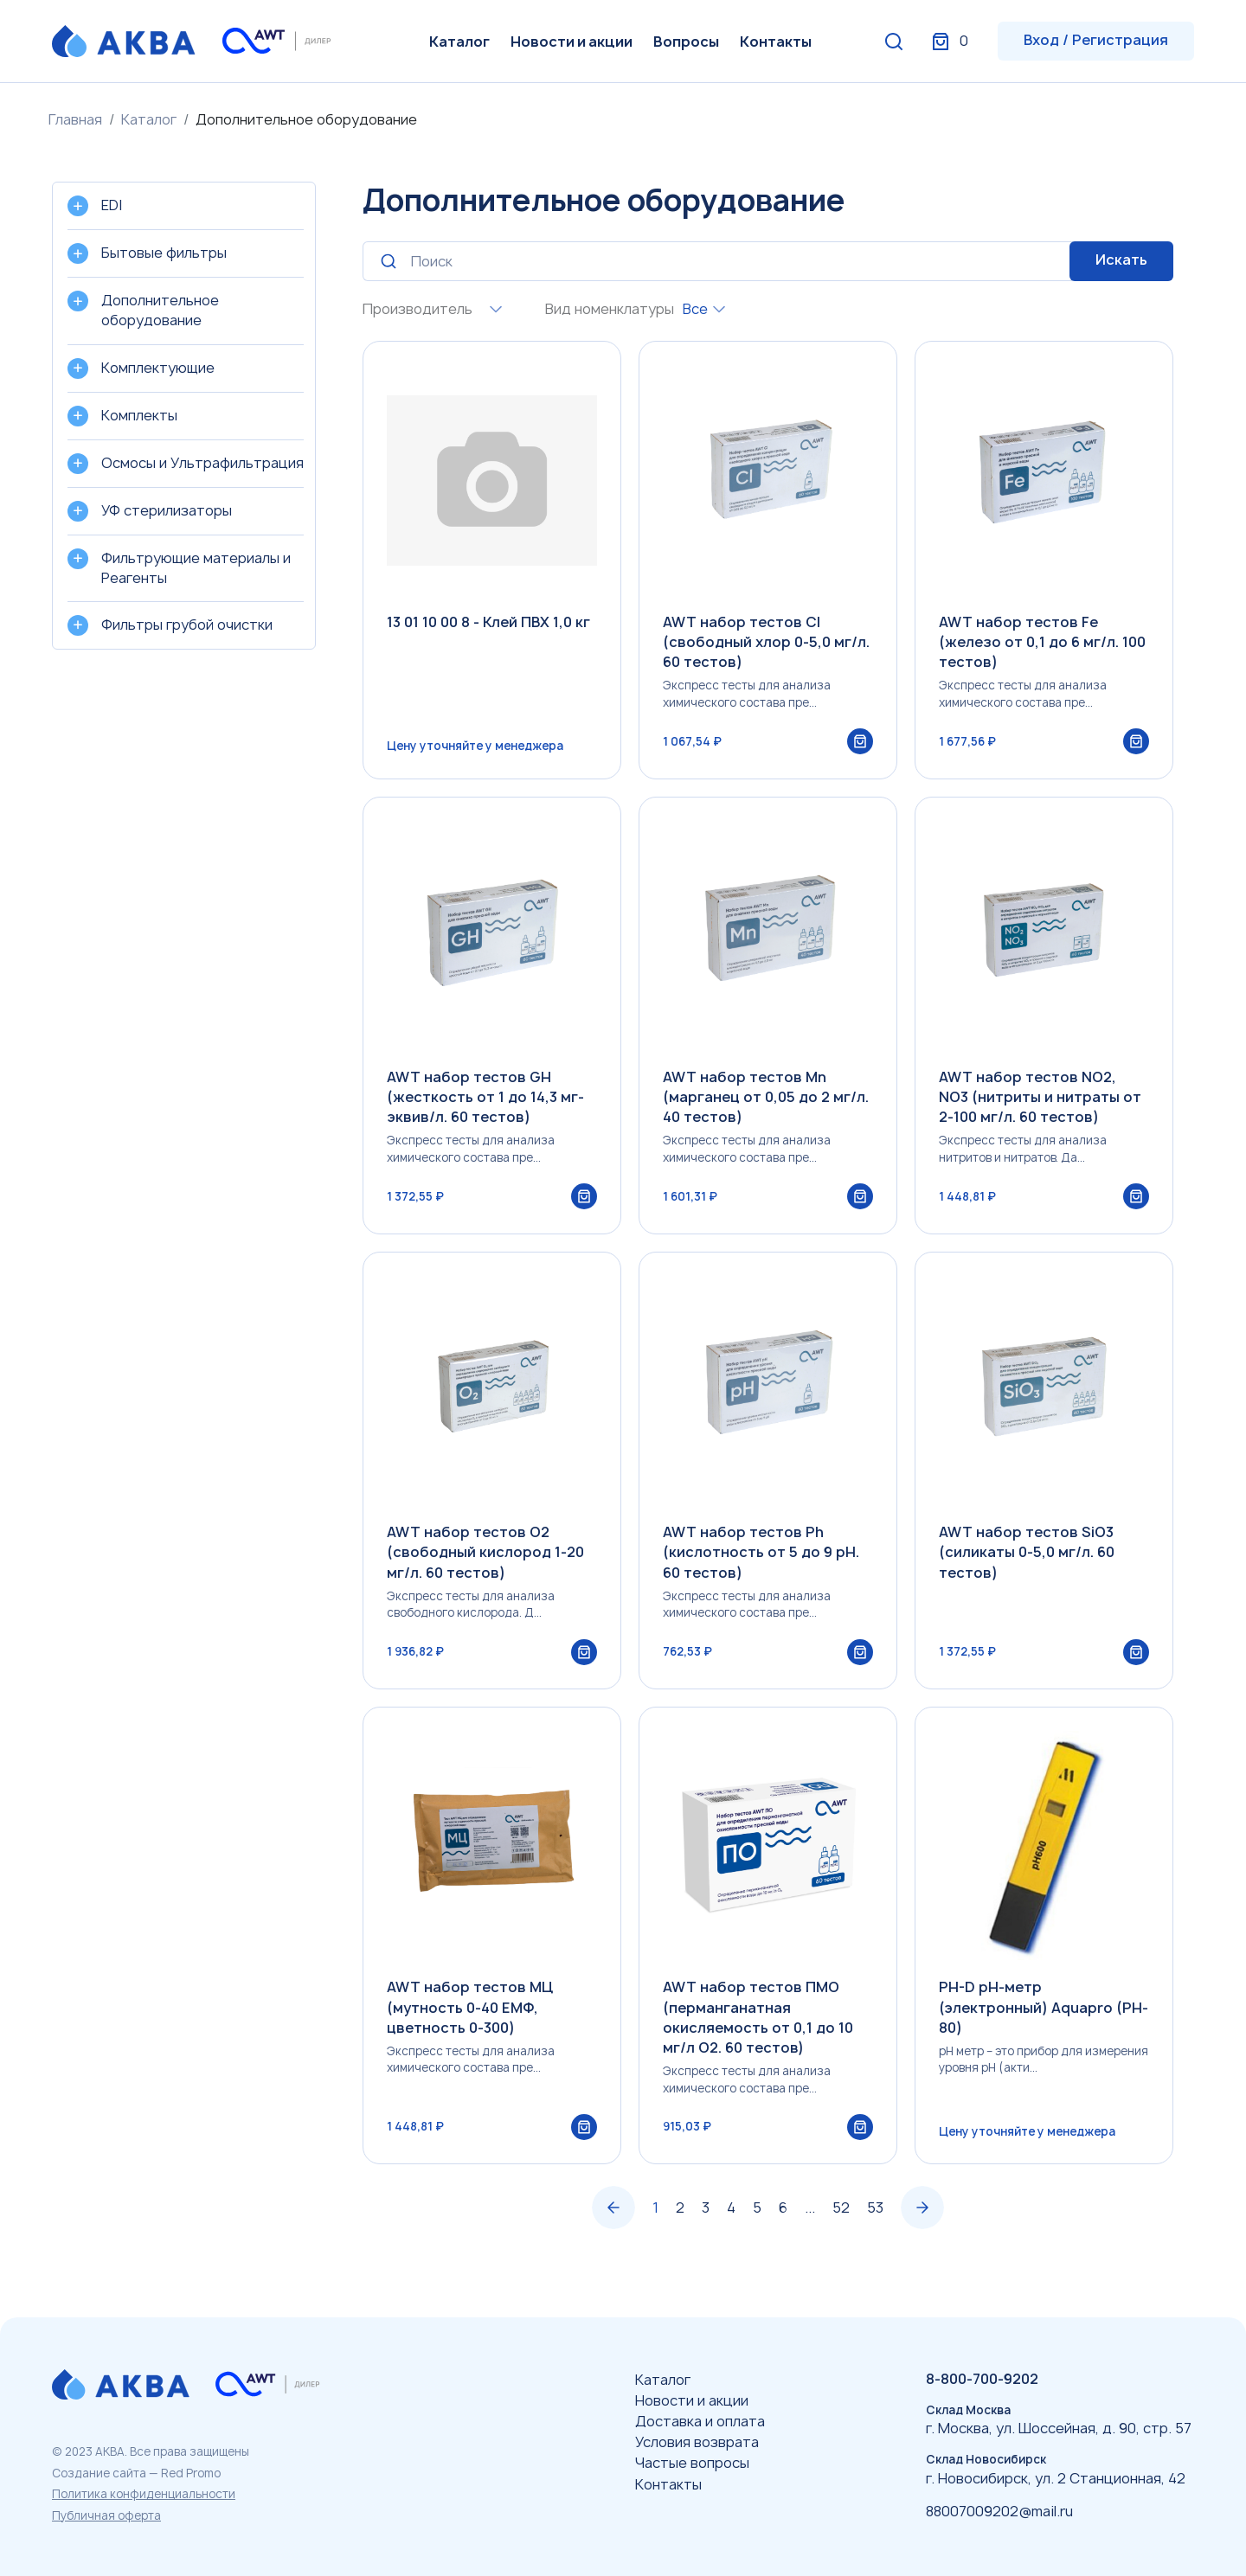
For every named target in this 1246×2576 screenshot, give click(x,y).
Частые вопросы (692, 2463)
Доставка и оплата (700, 2421)
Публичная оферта (106, 2515)
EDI (111, 205)
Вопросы (686, 41)
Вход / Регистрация (1096, 39)
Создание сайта (99, 2473)
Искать (1121, 259)
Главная (75, 119)
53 (875, 2225)
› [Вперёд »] (922, 2226)
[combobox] (491, 309)
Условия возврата (697, 2441)
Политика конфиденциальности (143, 2494)
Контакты (776, 41)
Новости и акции (572, 41)
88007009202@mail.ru (999, 2511)
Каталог (459, 41)
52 (841, 2225)
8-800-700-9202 (982, 2378)
